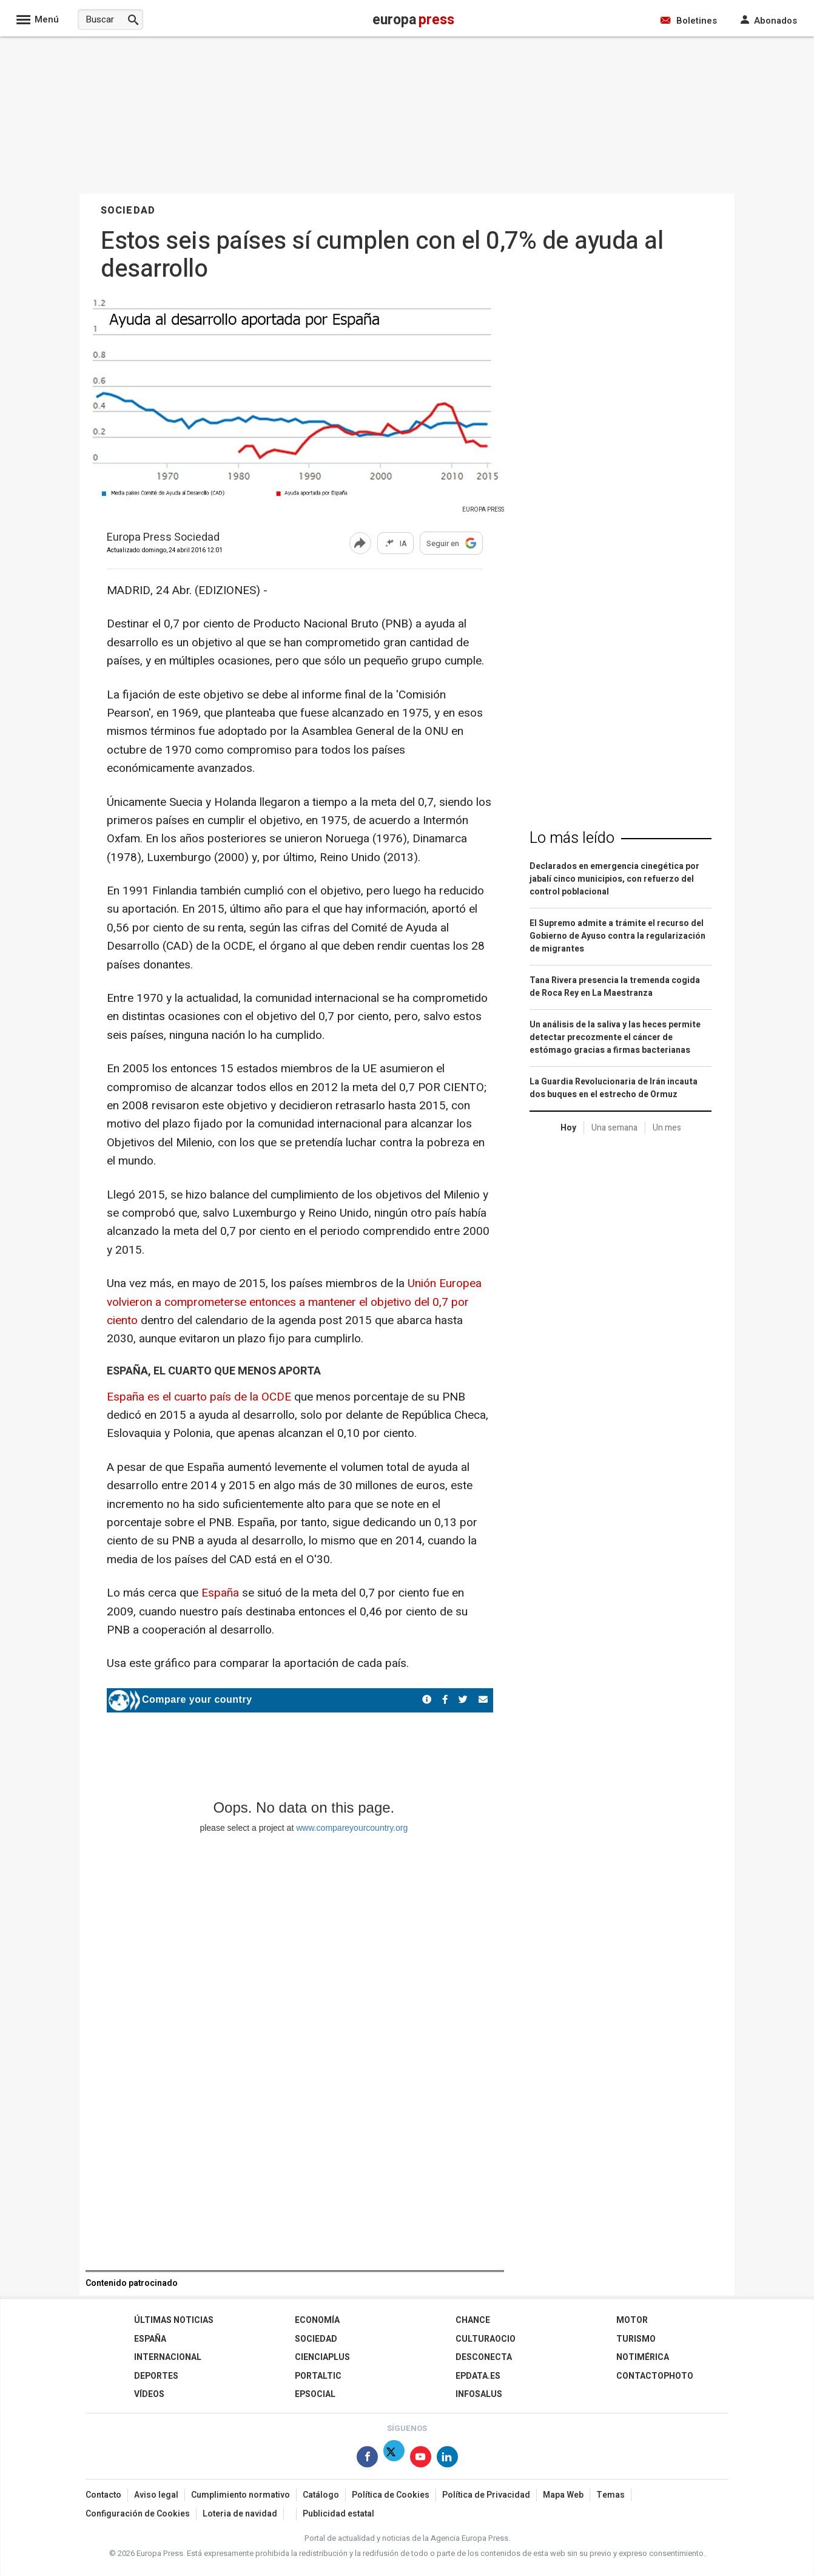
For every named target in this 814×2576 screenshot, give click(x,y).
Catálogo (321, 2495)
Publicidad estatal (338, 2513)
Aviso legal (156, 2495)
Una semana (614, 1127)
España (221, 1592)
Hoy (568, 1127)
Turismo (636, 2339)
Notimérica (642, 2357)
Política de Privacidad (486, 2495)
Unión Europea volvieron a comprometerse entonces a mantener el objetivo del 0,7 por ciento (294, 1302)
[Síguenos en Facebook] (367, 2459)
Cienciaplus (322, 2357)
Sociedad (316, 2339)
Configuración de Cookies (138, 2513)
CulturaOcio (486, 2339)
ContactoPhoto (654, 2376)
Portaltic (318, 2376)
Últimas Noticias (174, 2320)
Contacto (103, 2495)
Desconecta (484, 2357)
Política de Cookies (390, 2495)
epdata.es (478, 2376)
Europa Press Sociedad (163, 538)
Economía (317, 2320)
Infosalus (479, 2394)
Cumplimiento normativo (240, 2495)
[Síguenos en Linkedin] (447, 2459)
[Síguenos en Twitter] (394, 2459)
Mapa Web (563, 2495)
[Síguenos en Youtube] (420, 2459)
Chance (473, 2320)
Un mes (667, 1127)
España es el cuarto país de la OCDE (199, 1396)
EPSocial (315, 2394)
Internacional (167, 2357)
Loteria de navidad (240, 2513)
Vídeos (149, 2394)
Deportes (156, 2376)
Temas (610, 2495)
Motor (632, 2320)
